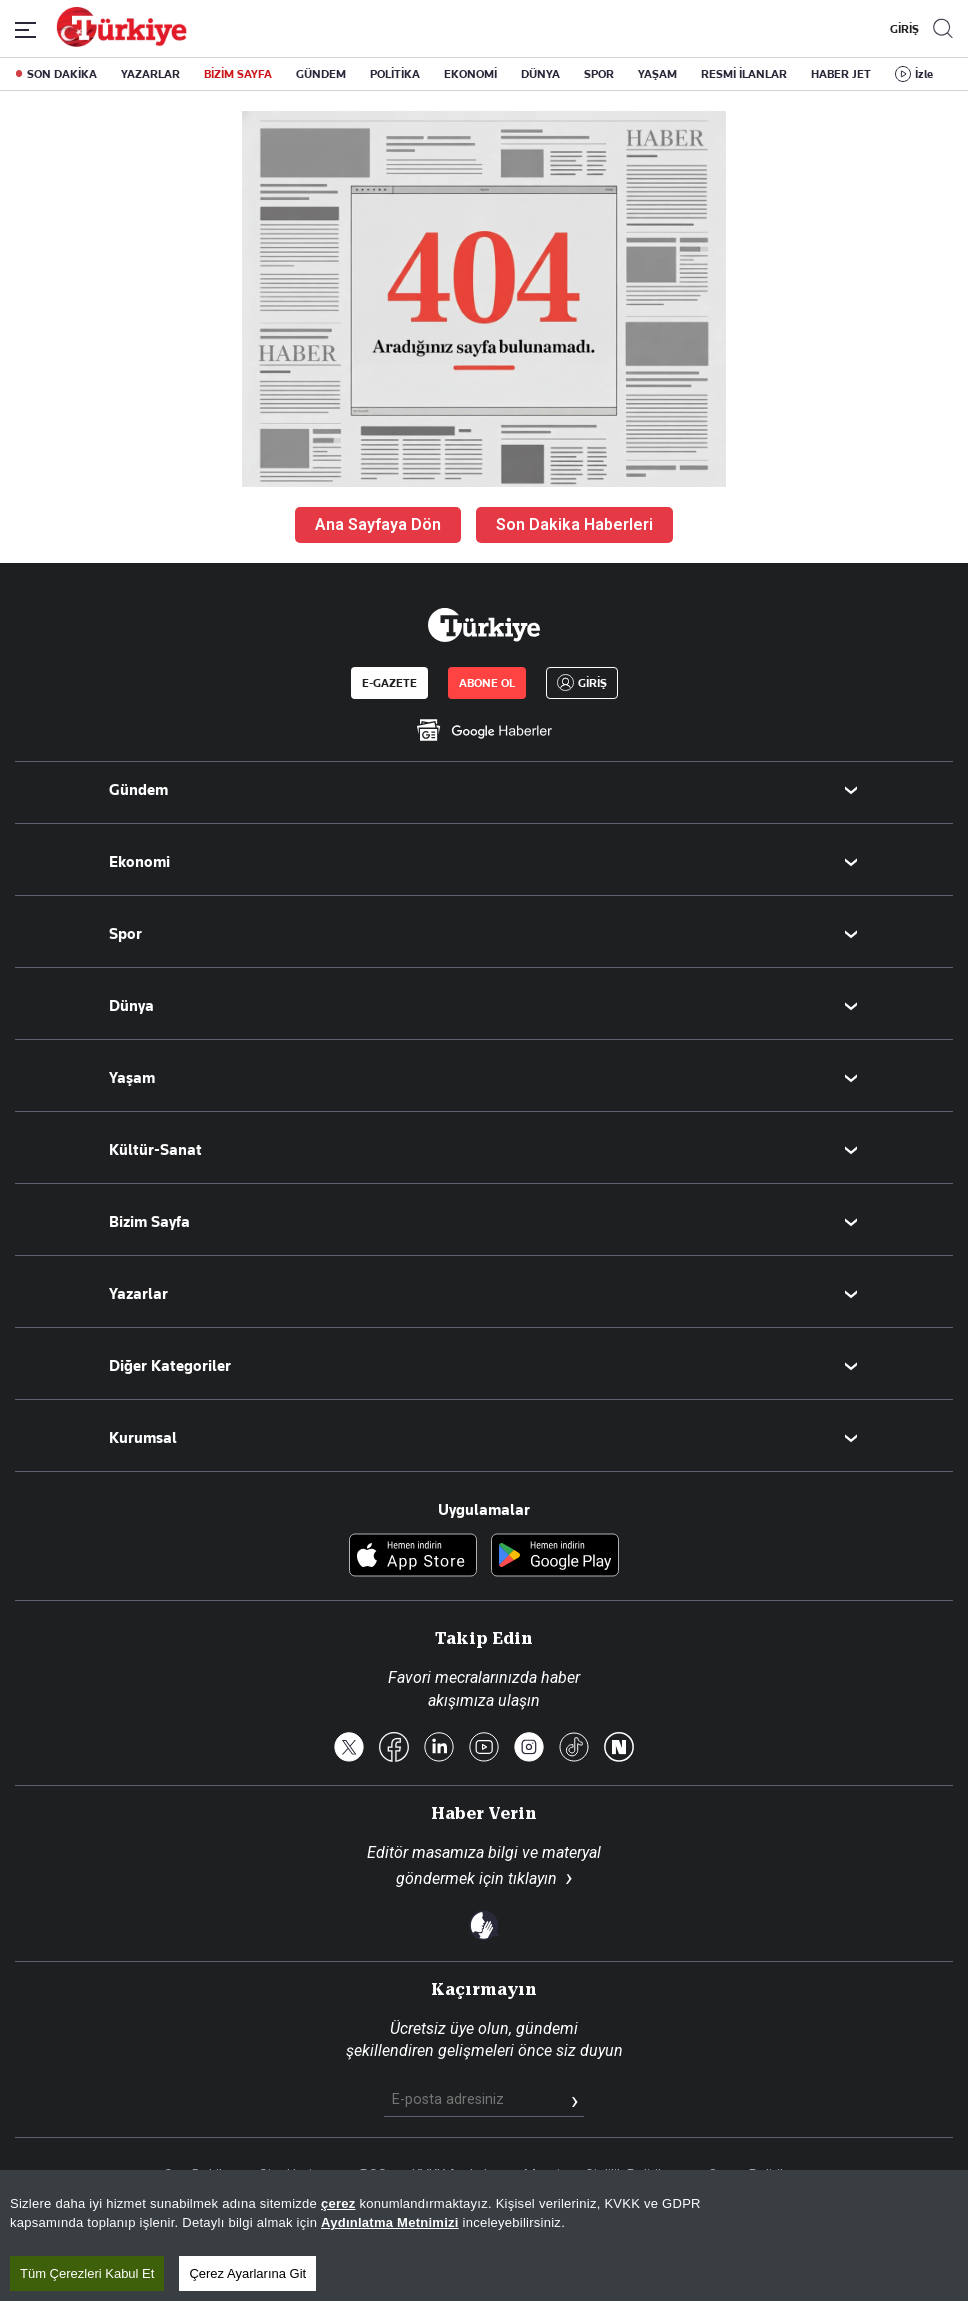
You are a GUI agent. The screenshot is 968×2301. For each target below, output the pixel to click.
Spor (125, 934)
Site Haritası (297, 2175)
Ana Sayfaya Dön (378, 524)
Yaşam (132, 1078)
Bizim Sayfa (149, 1222)
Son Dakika (199, 2175)
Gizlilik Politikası (634, 2175)
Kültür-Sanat (155, 1150)
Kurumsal (143, 1438)
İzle (924, 74)
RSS (373, 2175)
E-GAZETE (389, 683)
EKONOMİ (470, 74)
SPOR (599, 74)
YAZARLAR (150, 74)
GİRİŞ (902, 29)
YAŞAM (657, 74)
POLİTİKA (395, 74)
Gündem (138, 790)
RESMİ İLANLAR (744, 74)
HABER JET (841, 74)
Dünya (131, 1006)
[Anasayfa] (484, 625)
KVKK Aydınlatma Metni (486, 2175)
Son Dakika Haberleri (574, 524)
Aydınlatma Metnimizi (390, 2269)
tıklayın (532, 1878)
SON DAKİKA (62, 74)
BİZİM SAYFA (238, 74)
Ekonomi (139, 862)
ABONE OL (487, 683)
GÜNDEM (321, 74)
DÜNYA (540, 74)
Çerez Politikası (756, 2175)
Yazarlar (138, 1294)
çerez (338, 2250)
